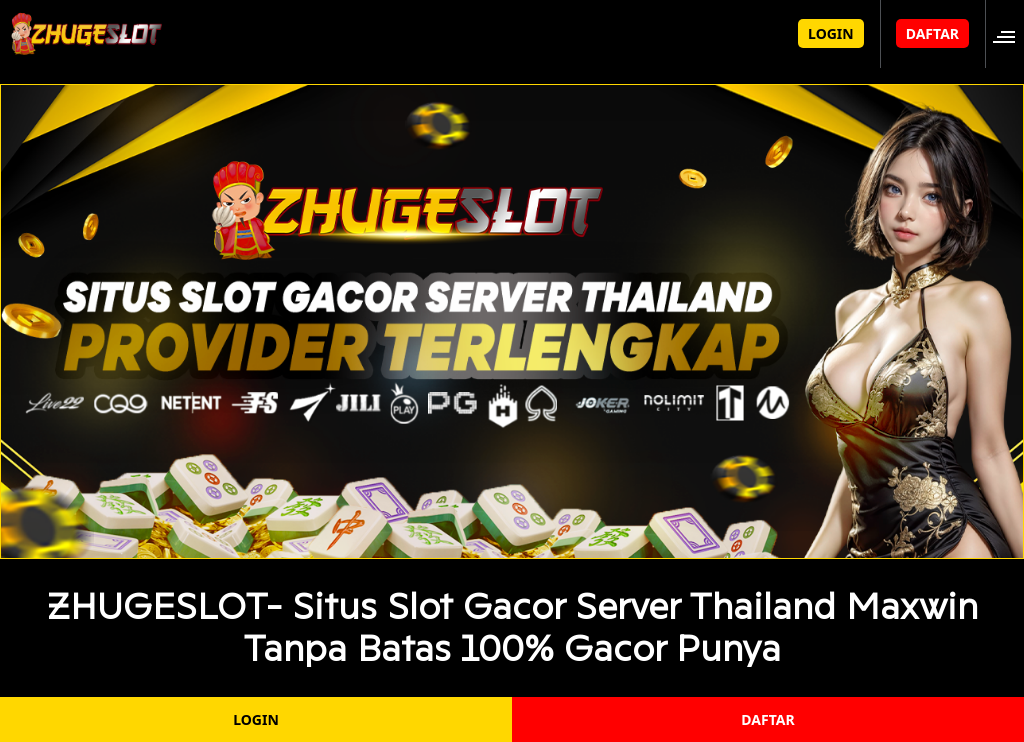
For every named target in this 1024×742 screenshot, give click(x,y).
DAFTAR (932, 33)
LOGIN (831, 33)
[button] (1010, 33)
